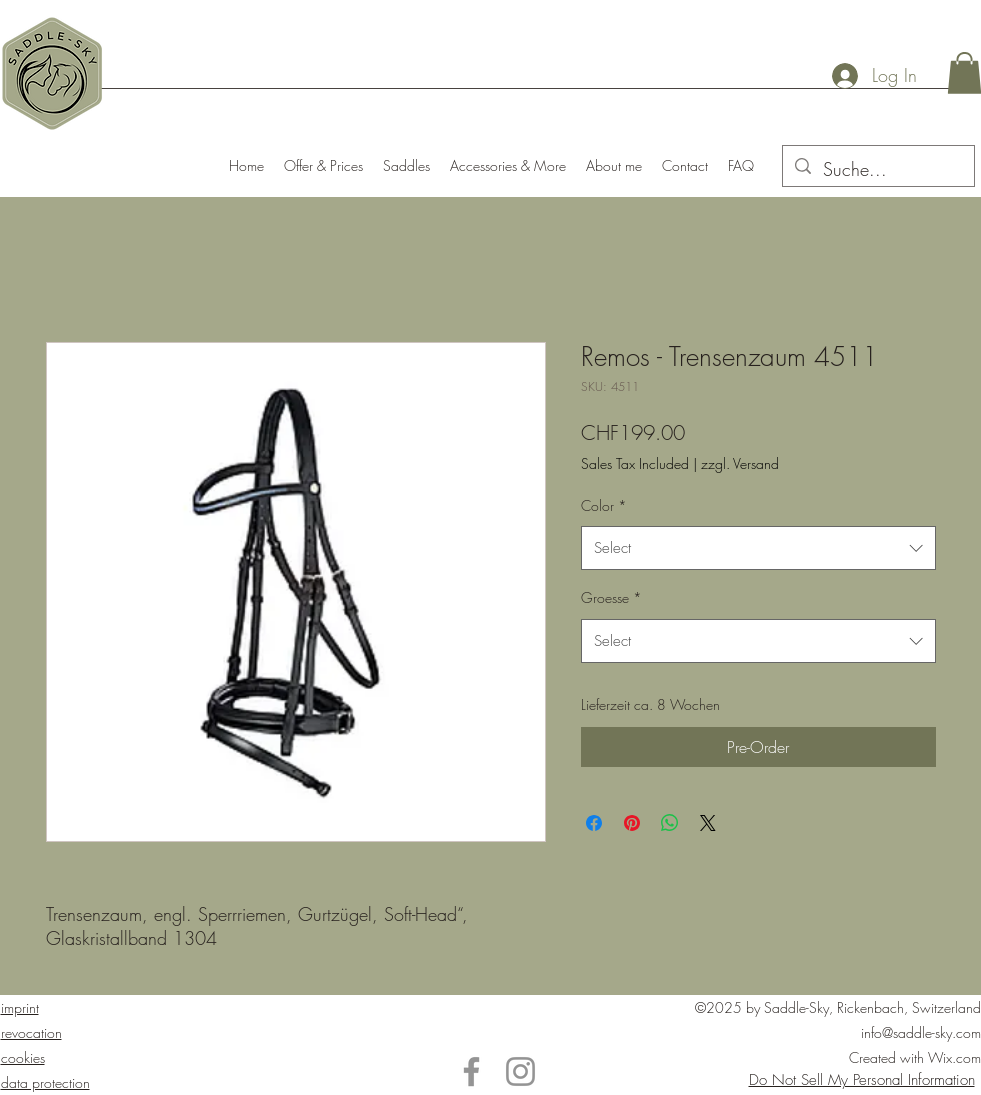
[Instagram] (520, 1071)
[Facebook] (471, 1071)
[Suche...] (877, 170)
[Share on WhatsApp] (670, 823)
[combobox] (758, 548)
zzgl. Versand (740, 463)
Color (604, 505)
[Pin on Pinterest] (632, 823)
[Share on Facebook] (594, 823)
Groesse (611, 597)
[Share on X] (708, 823)
